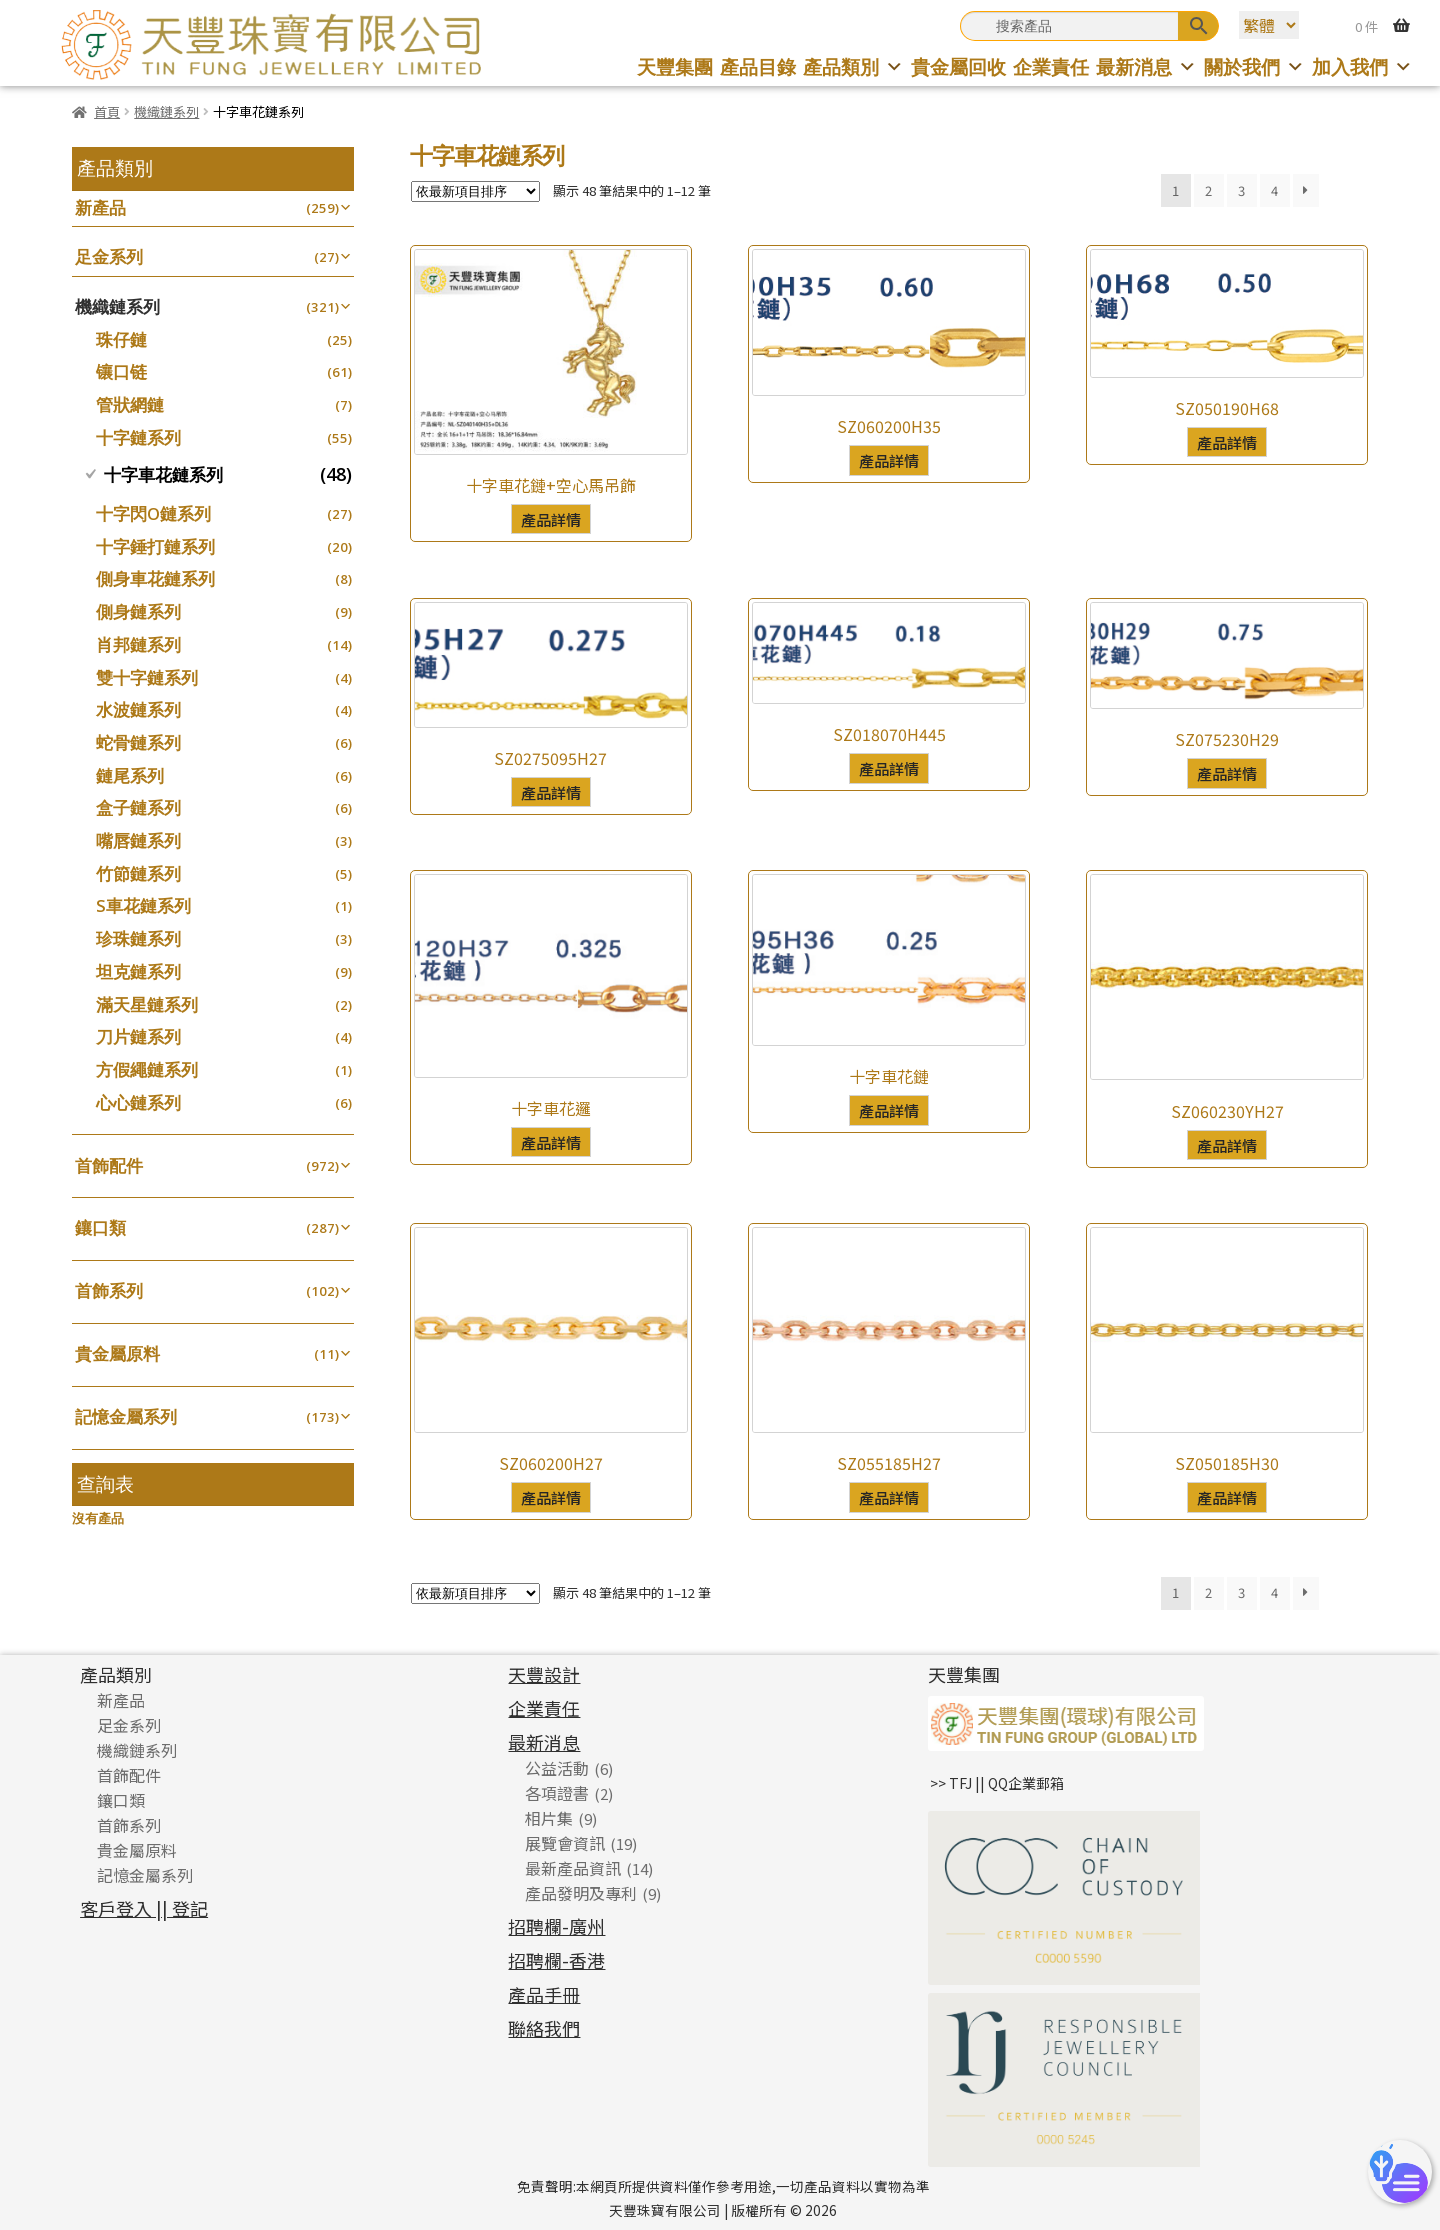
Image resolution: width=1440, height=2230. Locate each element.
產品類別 (853, 66)
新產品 (100, 207)
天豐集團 (675, 66)
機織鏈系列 (166, 111)
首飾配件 (109, 1165)
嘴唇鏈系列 (138, 840)
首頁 (107, 111)
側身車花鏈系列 (155, 578)
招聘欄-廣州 (556, 1926)
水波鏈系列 (138, 709)
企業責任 (1051, 66)
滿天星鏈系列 (147, 1004)
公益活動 (557, 1768)
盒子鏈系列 (138, 807)
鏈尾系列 (130, 775)
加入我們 (1362, 66)
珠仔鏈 (121, 339)
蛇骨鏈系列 (138, 742)
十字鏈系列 (138, 437)
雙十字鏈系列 (147, 677)
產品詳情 (551, 519)
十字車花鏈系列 (163, 474)
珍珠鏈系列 (138, 938)
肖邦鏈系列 (138, 644)
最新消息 (1146, 66)
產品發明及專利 (581, 1893)
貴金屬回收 (958, 66)
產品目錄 (758, 66)
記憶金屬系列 (126, 1416)
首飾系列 (109, 1290)
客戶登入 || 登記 (144, 1908)
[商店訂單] (475, 191)
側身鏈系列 (138, 611)
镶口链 (121, 371)
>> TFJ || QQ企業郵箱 (997, 1783)
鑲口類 (100, 1227)
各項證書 (557, 1793)
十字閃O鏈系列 (153, 513)
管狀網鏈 (130, 404)
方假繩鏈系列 (147, 1069)
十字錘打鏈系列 (155, 546)
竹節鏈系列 (138, 873)
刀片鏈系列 (138, 1036)
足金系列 (109, 256)
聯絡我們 (544, 2028)
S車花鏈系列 (143, 905)
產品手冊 (544, 1994)
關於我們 (1254, 66)
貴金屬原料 (117, 1353)
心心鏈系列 (138, 1102)
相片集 (549, 1818)
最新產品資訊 (573, 1868)
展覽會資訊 (565, 1843)
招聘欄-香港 (556, 1960)
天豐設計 (544, 1674)
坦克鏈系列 (138, 971)
